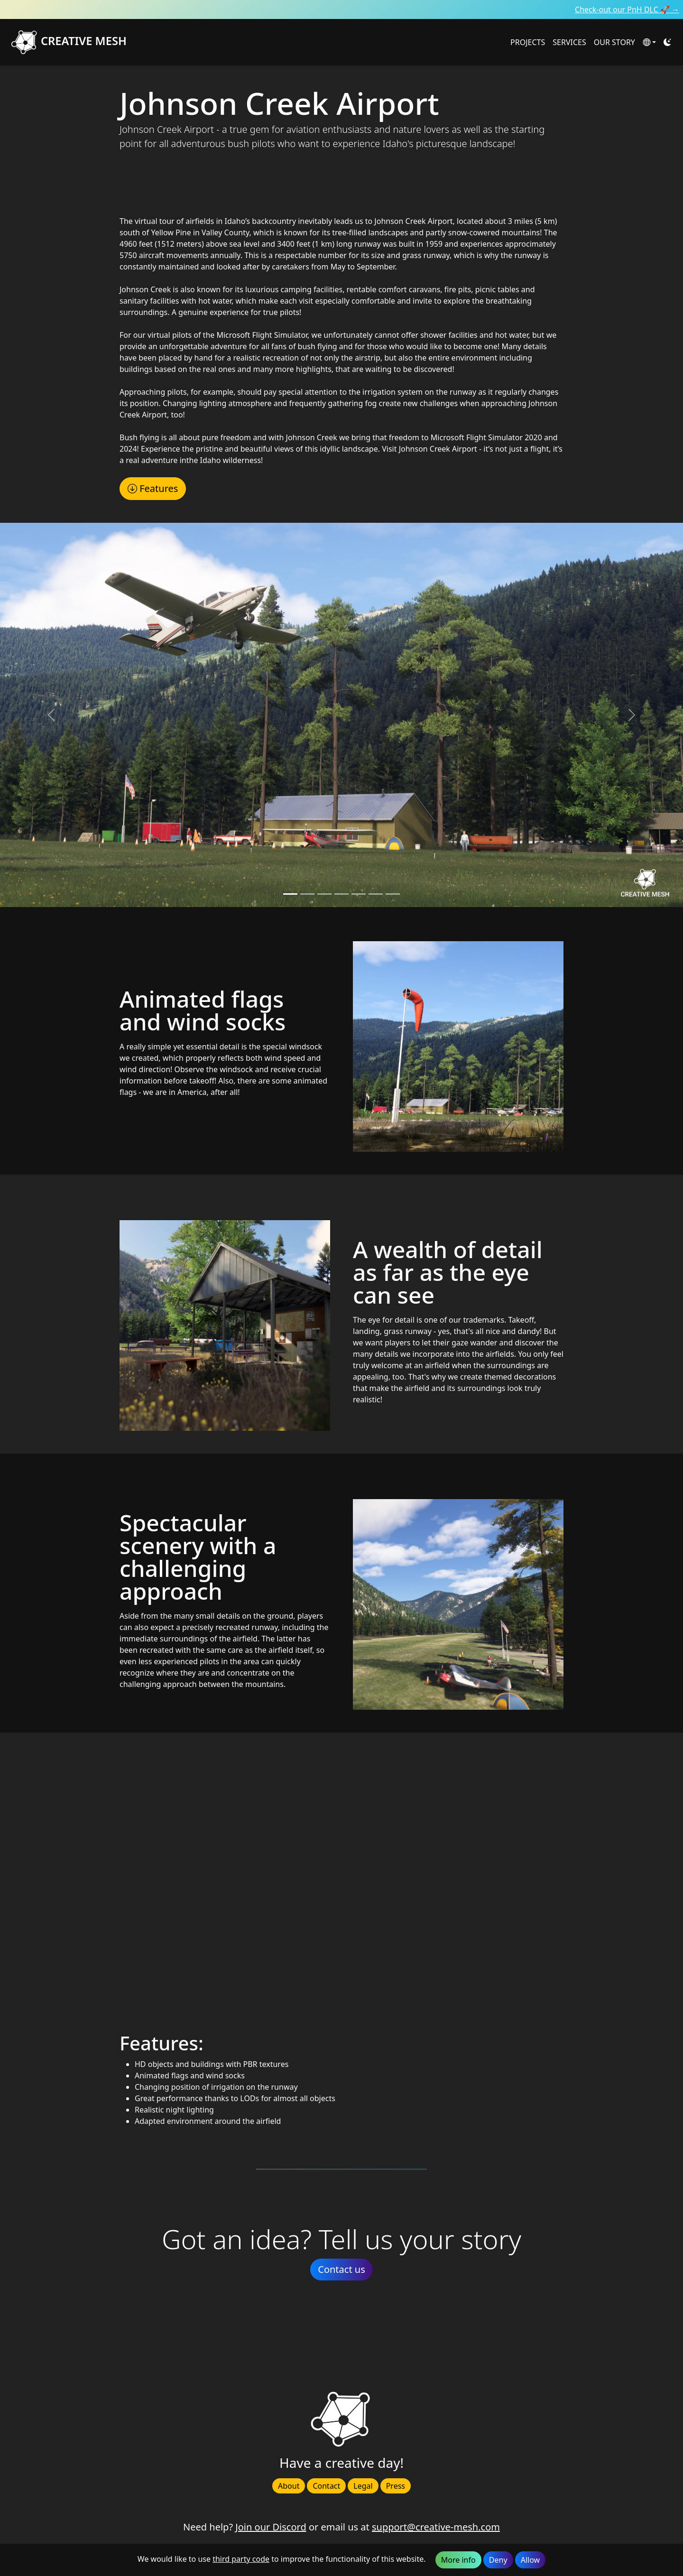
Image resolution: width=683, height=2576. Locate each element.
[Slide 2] (324, 894)
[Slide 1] (307, 894)
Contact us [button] (341, 2269)
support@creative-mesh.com (436, 2526)
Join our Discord (270, 2526)
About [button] (288, 2486)
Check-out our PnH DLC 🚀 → (627, 9)
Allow (530, 2560)
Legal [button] (362, 2486)
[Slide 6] (393, 894)
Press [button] (395, 2486)
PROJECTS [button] (527, 42)
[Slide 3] (341, 894)
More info (458, 2560)
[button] (649, 42)
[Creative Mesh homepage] (255, 42)
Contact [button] (326, 2486)
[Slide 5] (376, 894)
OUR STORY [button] (614, 42)
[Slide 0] (290, 894)
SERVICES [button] (569, 42)
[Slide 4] (358, 894)
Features (153, 488)
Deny (498, 2560)
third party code (240, 2559)
